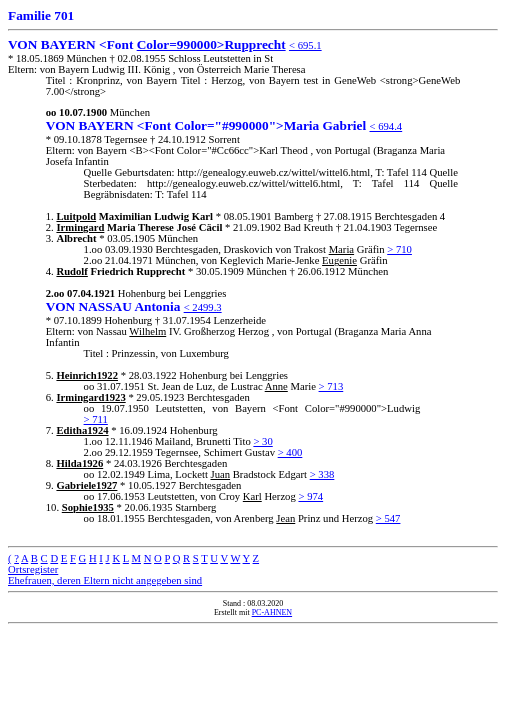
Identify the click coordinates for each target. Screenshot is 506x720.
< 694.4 (386, 126)
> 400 (290, 452)
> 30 (262, 441)
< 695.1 (305, 45)
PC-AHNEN (272, 612)
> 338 (322, 474)
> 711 (96, 419)
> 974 (310, 496)
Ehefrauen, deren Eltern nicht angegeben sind (105, 580)
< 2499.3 (203, 307)
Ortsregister (33, 569)
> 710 (399, 249)
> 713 (331, 386)
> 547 (388, 518)
